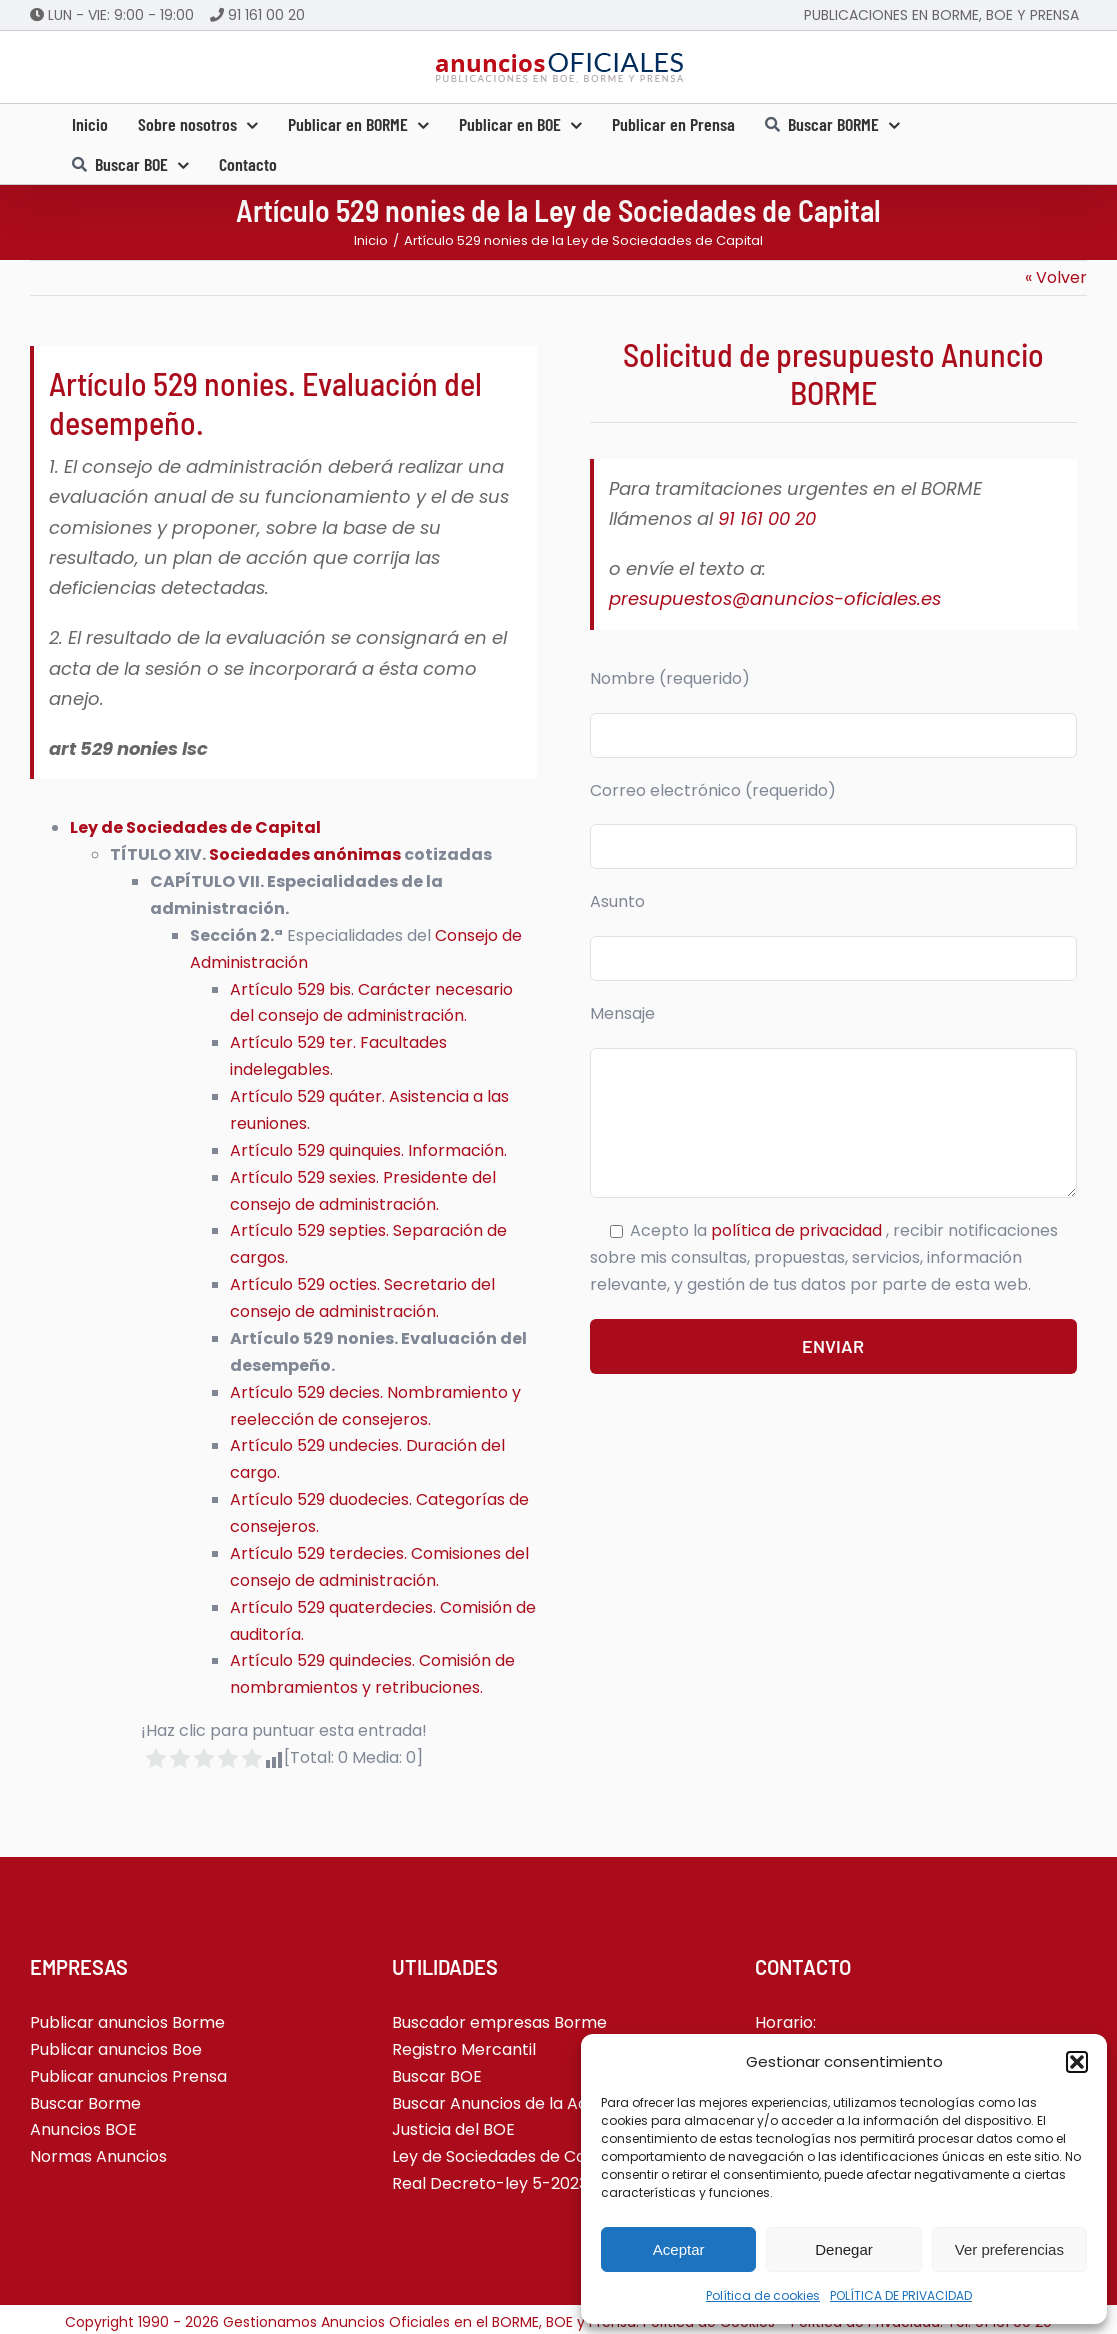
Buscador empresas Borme (499, 2022)
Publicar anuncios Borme (127, 2022)
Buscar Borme (85, 2103)
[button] (1077, 2062)
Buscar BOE (437, 2076)
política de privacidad (798, 1230)
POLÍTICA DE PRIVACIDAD (901, 2295)
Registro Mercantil (464, 2049)
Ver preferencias (1009, 2249)
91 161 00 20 (266, 15)
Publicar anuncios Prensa (128, 2076)
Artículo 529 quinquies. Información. (368, 1150)
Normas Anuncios (98, 2156)
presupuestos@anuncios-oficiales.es (775, 598)
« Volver (1056, 277)
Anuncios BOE (83, 2129)
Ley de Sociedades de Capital (195, 827)
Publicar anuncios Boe (116, 2049)
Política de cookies (763, 2295)
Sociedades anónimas (305, 854)
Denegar (844, 2249)
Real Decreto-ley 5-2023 (490, 2183)
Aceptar (679, 2249)
